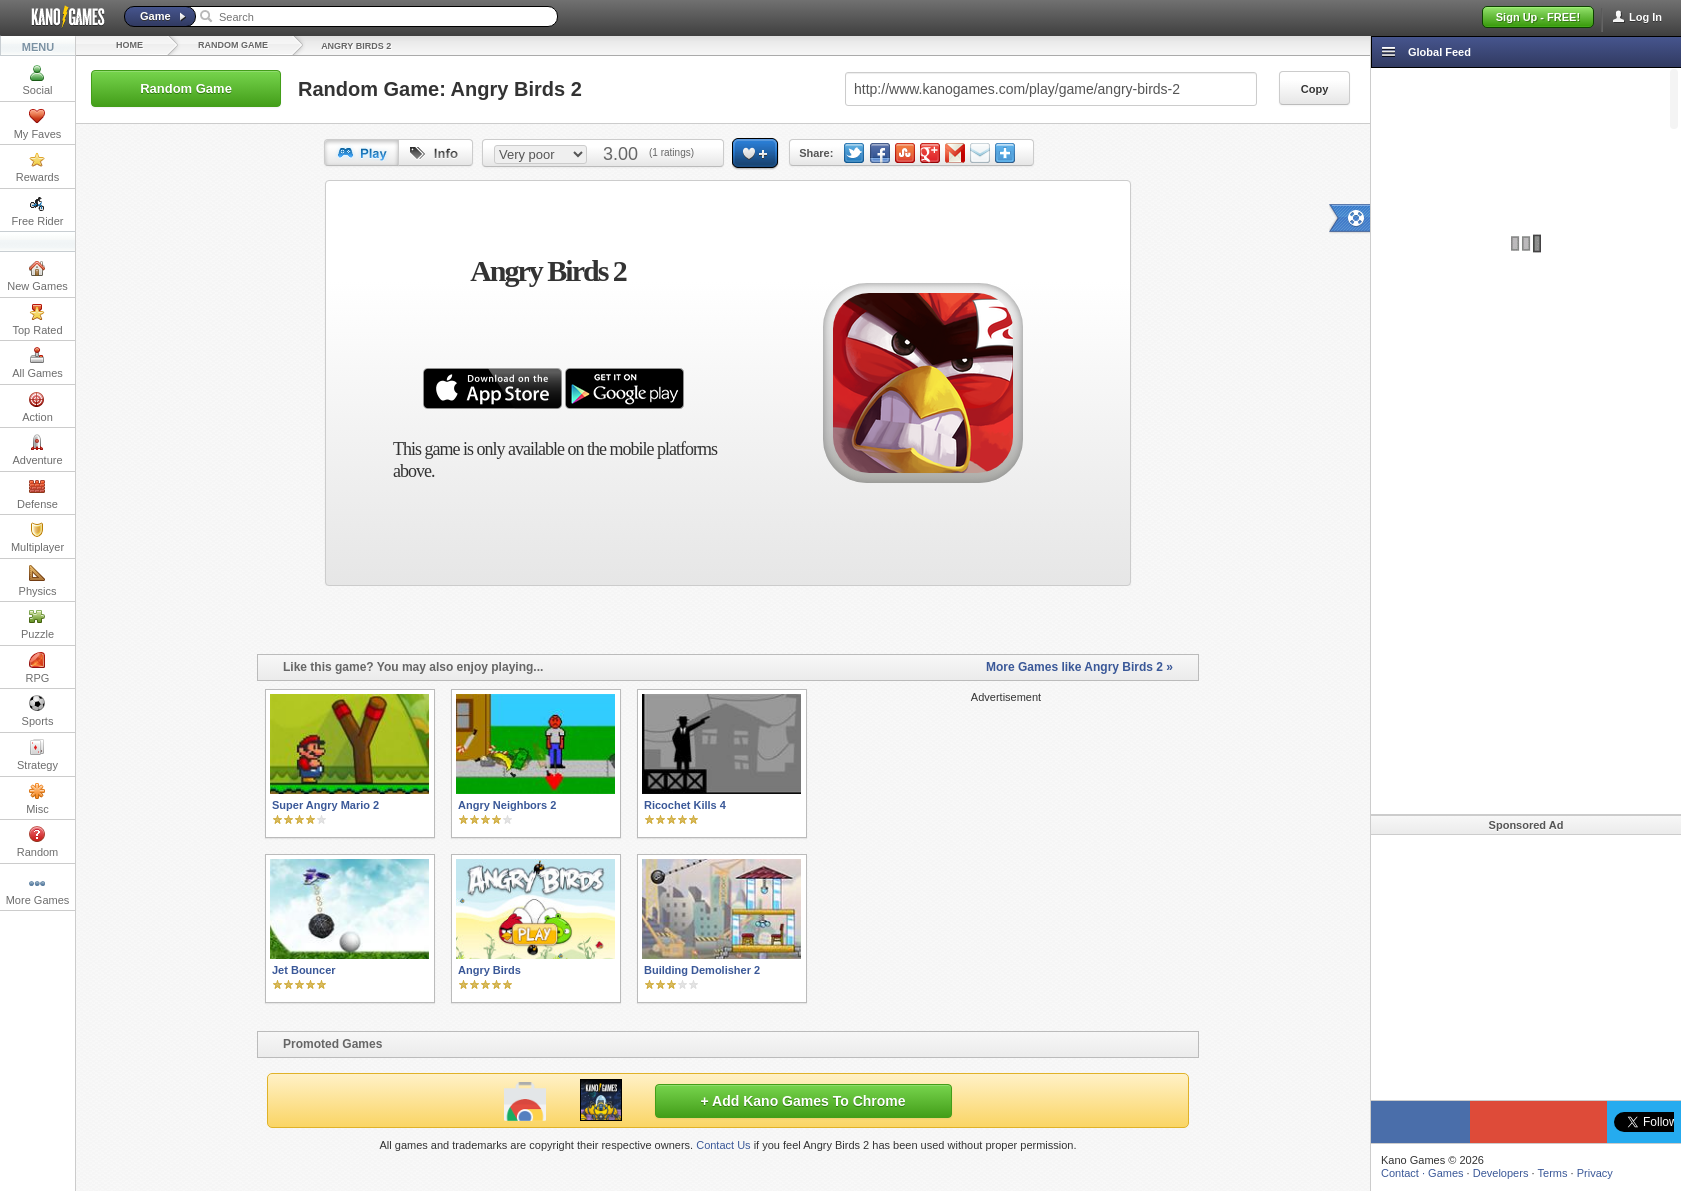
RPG (38, 668)
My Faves (38, 124)
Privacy (1595, 1173)
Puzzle (37, 624)
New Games (37, 276)
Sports (38, 711)
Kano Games (60, 17)
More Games (38, 890)
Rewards (37, 167)
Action (37, 407)
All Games (37, 363)
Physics (38, 581)
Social (38, 80)
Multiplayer (37, 537)
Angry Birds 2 (356, 46)
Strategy (37, 755)
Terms (1553, 1173)
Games (1445, 1173)
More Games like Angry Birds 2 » (1079, 667)
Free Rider (38, 211)
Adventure (37, 450)
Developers (1501, 1173)
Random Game (233, 45)
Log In (1645, 17)
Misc (37, 799)
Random (38, 842)
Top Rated (37, 320)
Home (129, 45)
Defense (37, 494)
